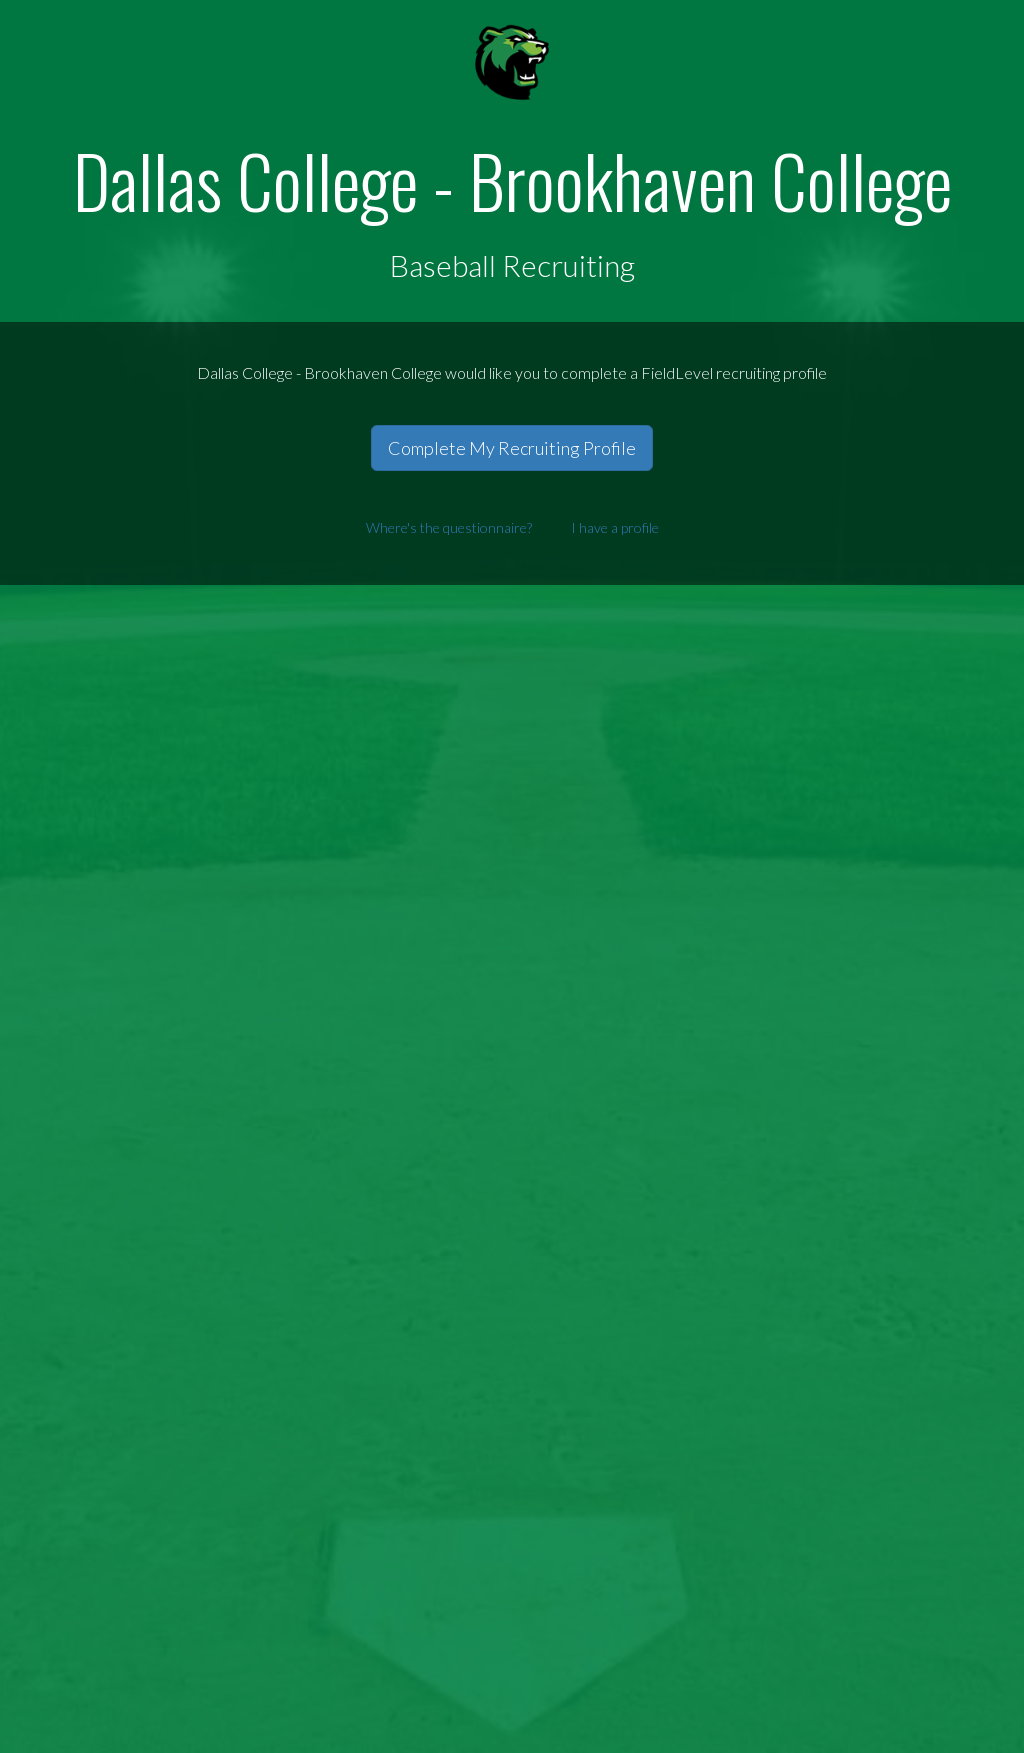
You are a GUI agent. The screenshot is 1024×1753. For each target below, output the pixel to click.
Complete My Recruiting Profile (512, 448)
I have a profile (615, 527)
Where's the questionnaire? (449, 527)
